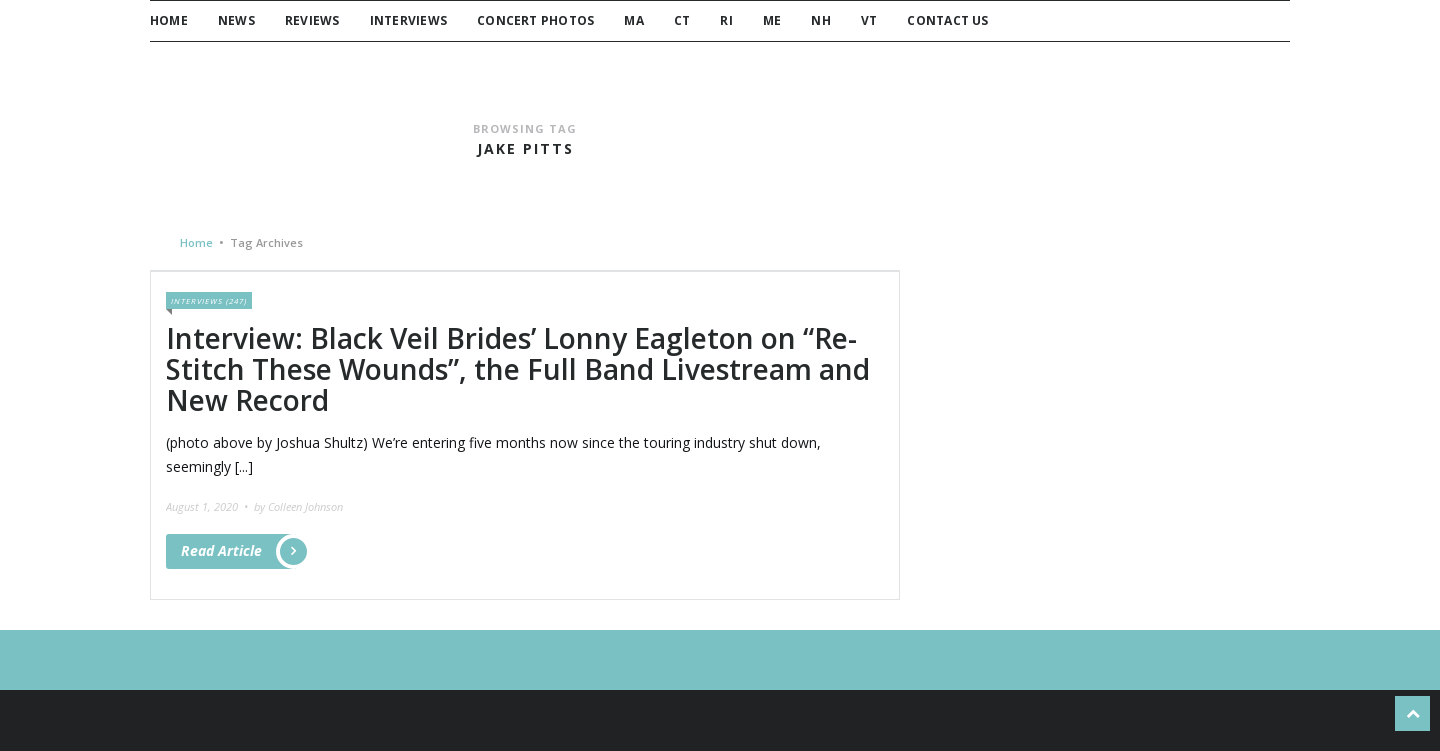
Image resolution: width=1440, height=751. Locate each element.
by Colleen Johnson (298, 506)
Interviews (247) (209, 300)
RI (726, 20)
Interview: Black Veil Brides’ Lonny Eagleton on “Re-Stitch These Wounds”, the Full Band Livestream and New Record (518, 369)
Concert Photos (535, 20)
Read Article (239, 551)
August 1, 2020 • (208, 506)
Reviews (312, 20)
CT (682, 20)
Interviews (408, 20)
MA (633, 20)
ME (772, 20)
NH (820, 20)
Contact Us (947, 20)
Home (169, 20)
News (236, 20)
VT (869, 20)
